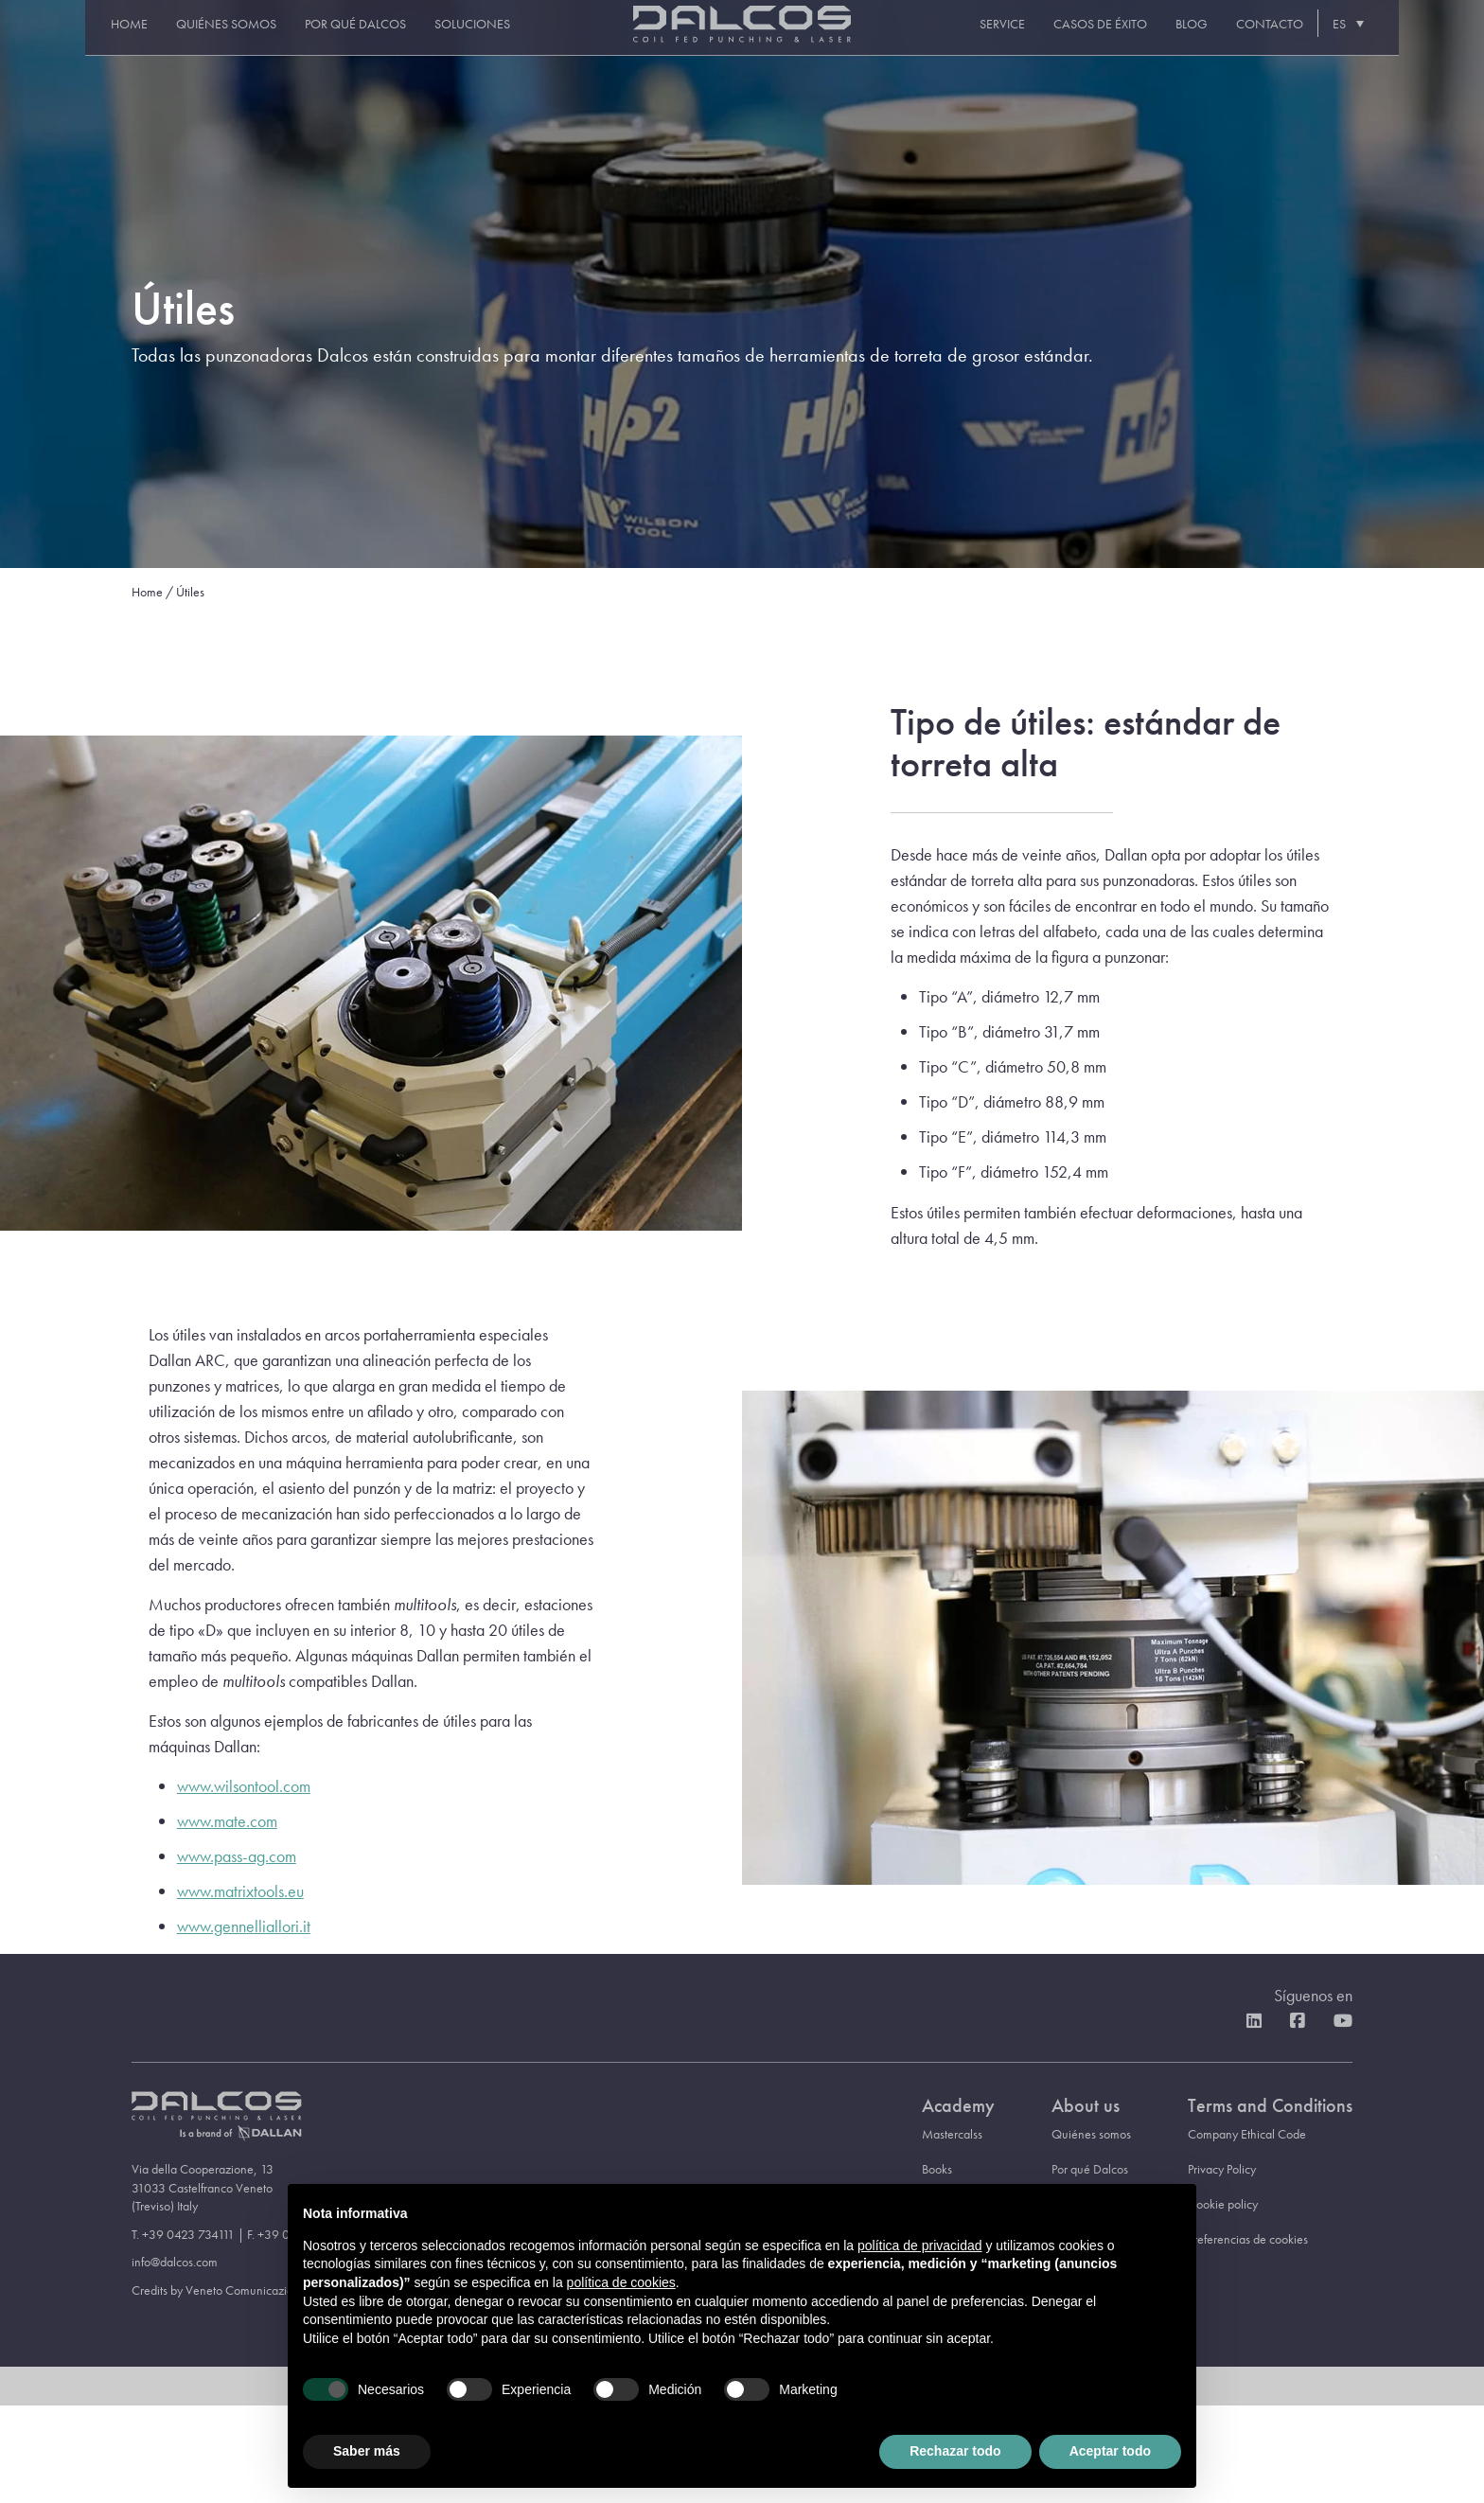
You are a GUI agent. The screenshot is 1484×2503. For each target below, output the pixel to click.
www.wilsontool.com (243, 1786)
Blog (1216, 38)
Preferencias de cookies (1248, 2238)
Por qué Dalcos (329, 38)
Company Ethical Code (1247, 2133)
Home (103, 38)
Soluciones (447, 38)
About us (1085, 2105)
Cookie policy (1223, 2203)
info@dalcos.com (175, 2261)
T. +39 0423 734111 (183, 2234)
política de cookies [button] (621, 2282)
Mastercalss (952, 2133)
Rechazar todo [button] (955, 2451)
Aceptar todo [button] (1110, 2451)
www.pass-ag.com (236, 1856)
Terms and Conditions (1270, 2105)
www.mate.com (227, 1821)
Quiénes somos (200, 38)
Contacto (1294, 38)
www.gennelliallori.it (243, 1926)
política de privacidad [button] (919, 2245)
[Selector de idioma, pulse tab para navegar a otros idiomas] (1371, 38)
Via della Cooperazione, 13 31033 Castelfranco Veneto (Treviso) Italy (203, 2187)
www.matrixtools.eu (240, 1891)
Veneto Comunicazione (246, 2290)
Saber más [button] (366, 2451)
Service (1027, 38)
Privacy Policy (1222, 2168)
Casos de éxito (1125, 38)
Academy (958, 2105)
